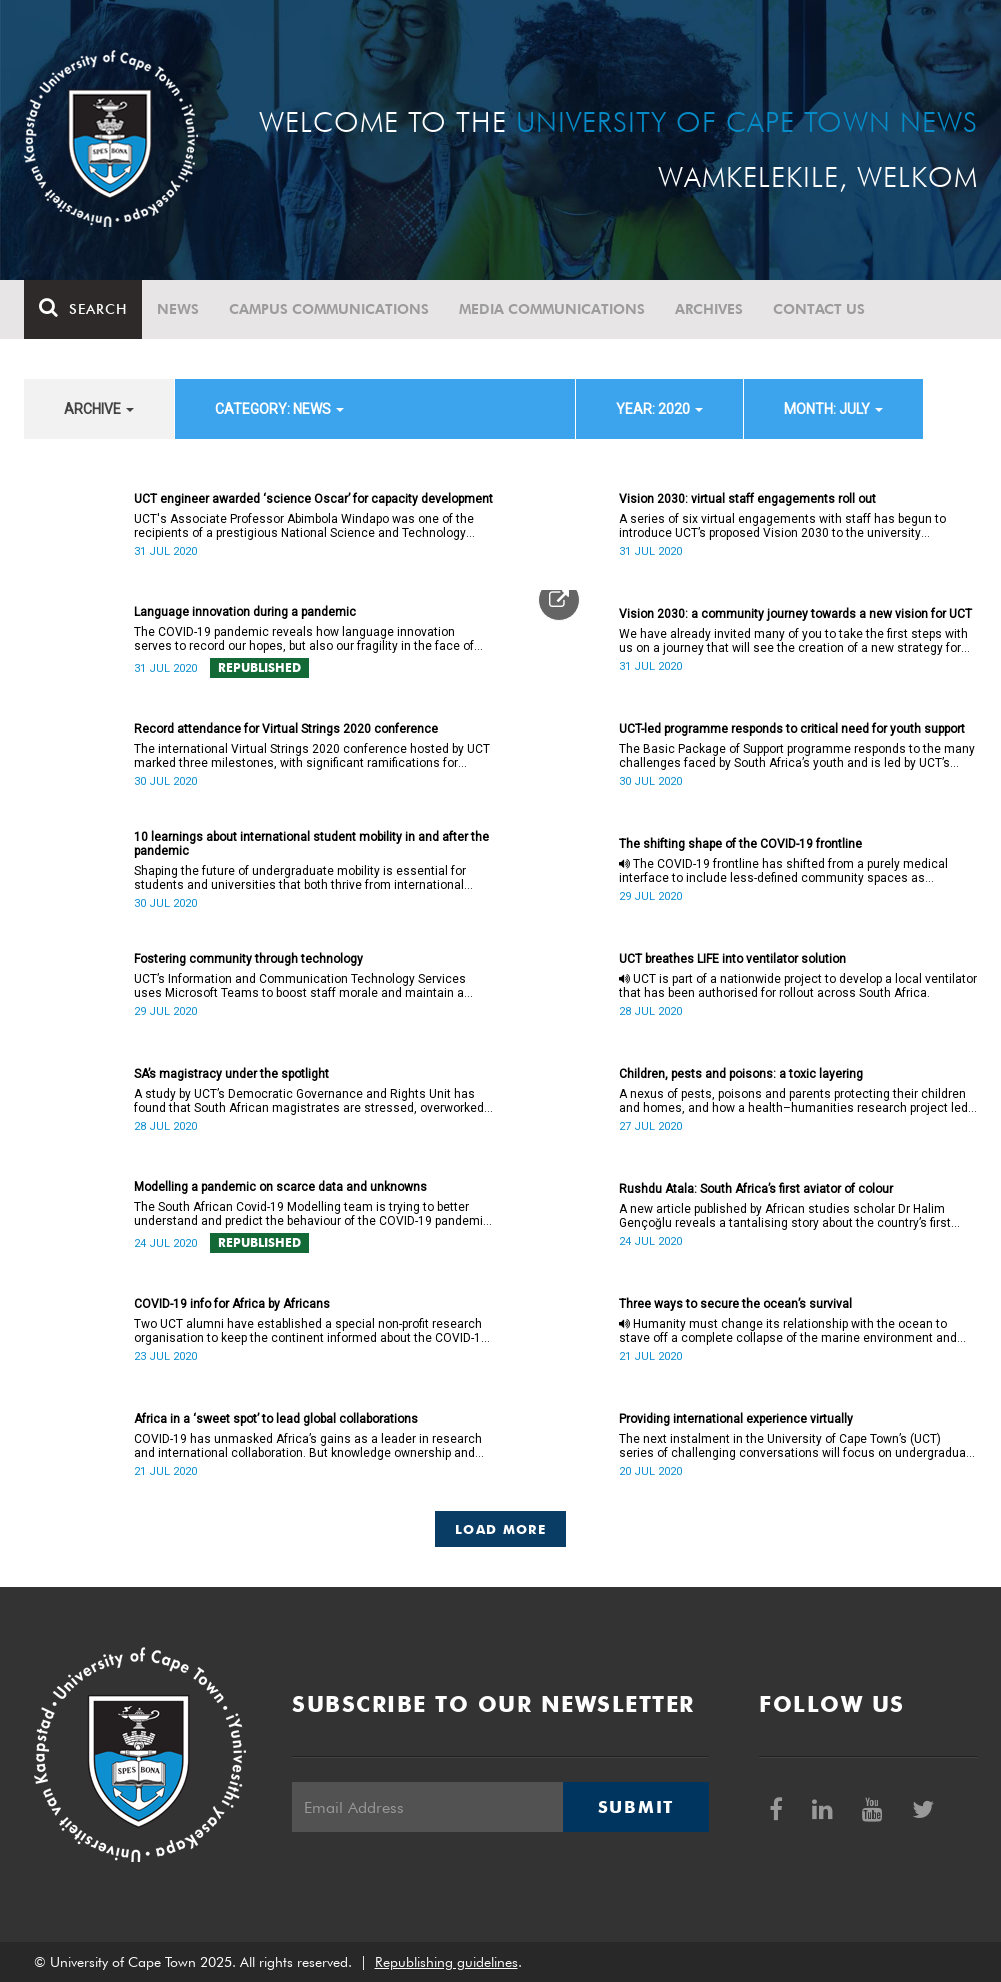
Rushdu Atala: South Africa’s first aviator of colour (756, 1189)
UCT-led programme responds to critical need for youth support (792, 729)
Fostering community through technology (248, 959)
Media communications (552, 309)
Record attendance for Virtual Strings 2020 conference (286, 729)
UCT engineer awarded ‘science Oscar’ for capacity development (313, 499)
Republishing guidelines (446, 1962)
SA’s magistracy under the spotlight (231, 1074)
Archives (709, 309)
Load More (500, 1529)
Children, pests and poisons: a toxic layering (741, 1074)
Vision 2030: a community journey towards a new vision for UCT (795, 614)
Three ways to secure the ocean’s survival (735, 1304)
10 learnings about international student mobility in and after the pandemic (311, 844)
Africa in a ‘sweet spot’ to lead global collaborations (276, 1419)
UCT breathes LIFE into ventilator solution (732, 959)
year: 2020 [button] (659, 409)
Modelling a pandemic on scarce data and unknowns (280, 1187)
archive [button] (99, 409)
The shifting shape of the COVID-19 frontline (740, 844)
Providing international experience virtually (736, 1419)
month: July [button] (833, 409)
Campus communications (329, 309)
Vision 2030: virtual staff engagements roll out (747, 499)
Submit (636, 1807)
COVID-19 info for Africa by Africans (232, 1304)
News (178, 309)
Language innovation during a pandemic (245, 612)
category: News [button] (279, 409)
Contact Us (819, 309)
